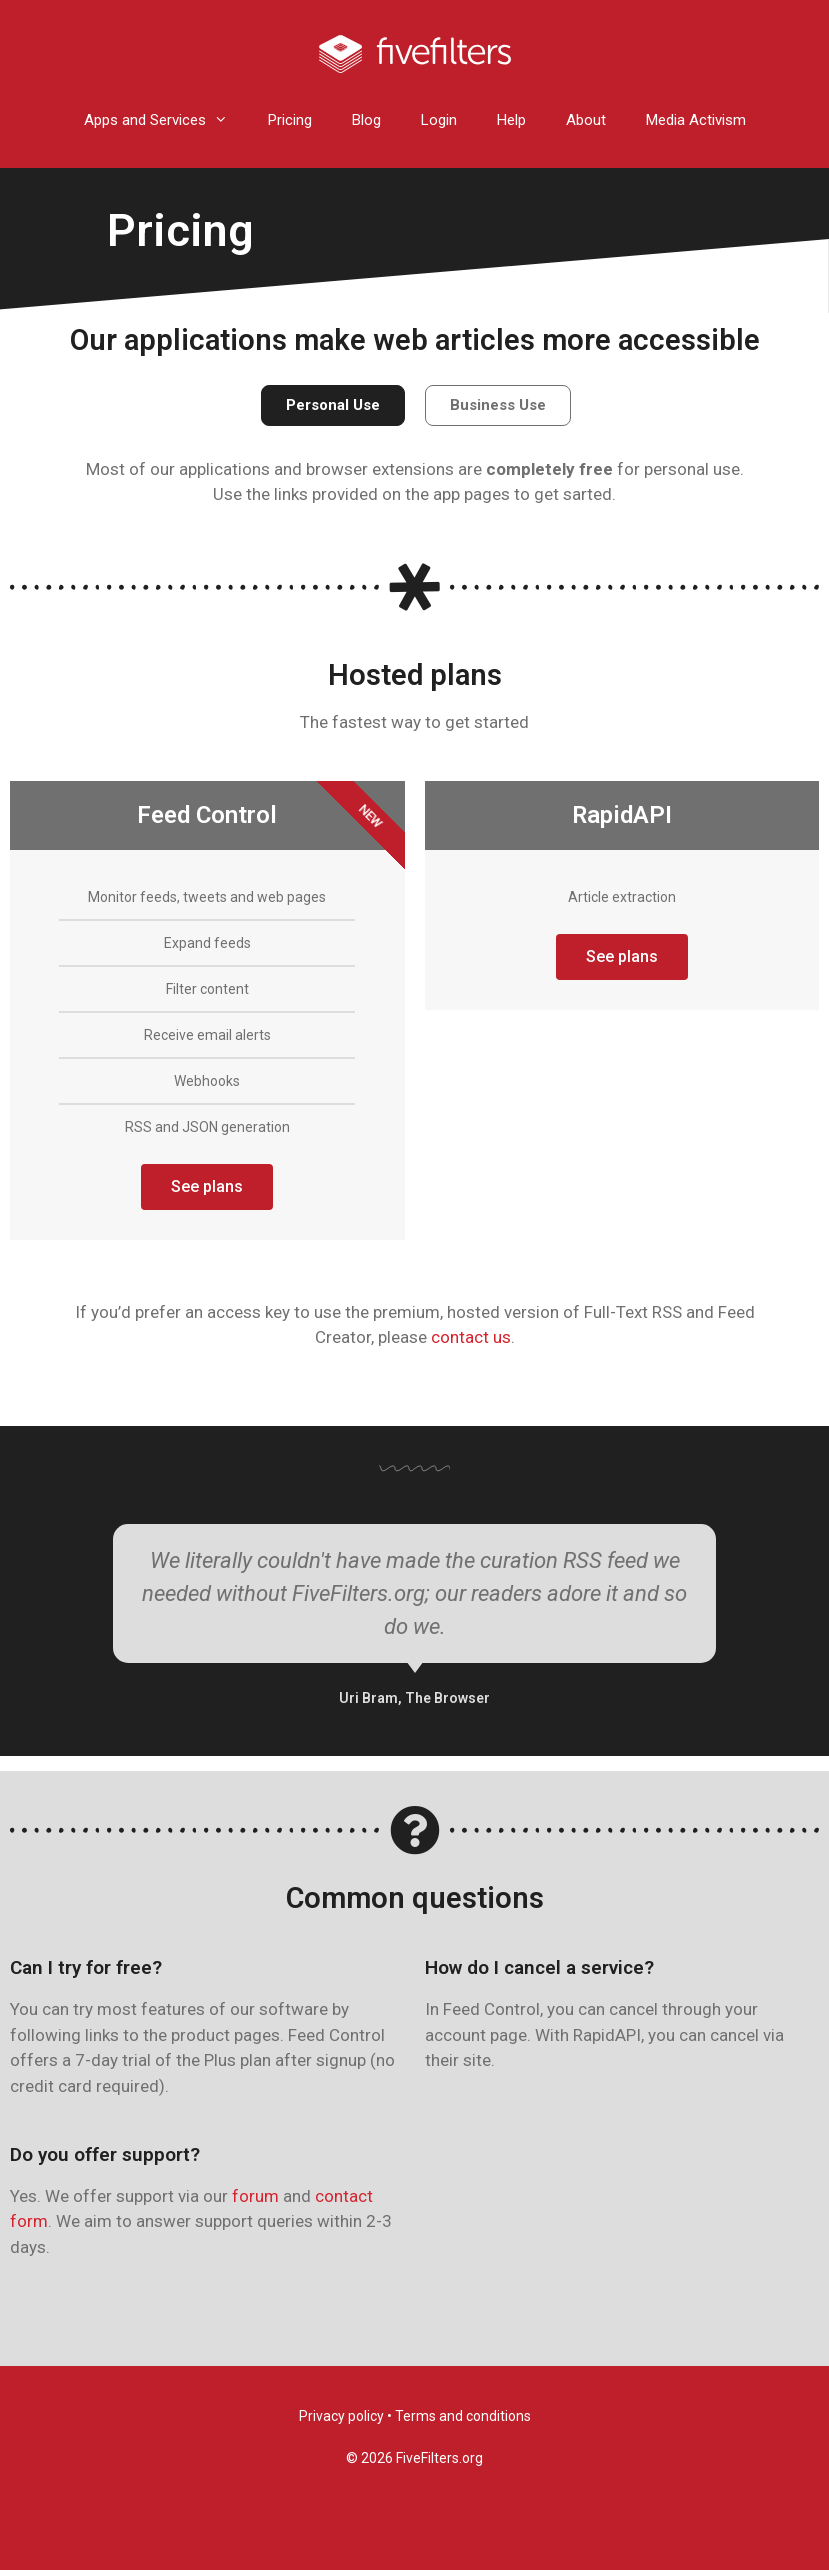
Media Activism (696, 120)
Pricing (290, 120)
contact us (471, 1337)
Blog (366, 120)
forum (255, 2196)
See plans (207, 1186)
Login (439, 120)
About (586, 120)
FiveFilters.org (439, 2458)
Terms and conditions (463, 2416)
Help (511, 120)
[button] (333, 405)
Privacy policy (341, 2416)
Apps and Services (166, 120)
